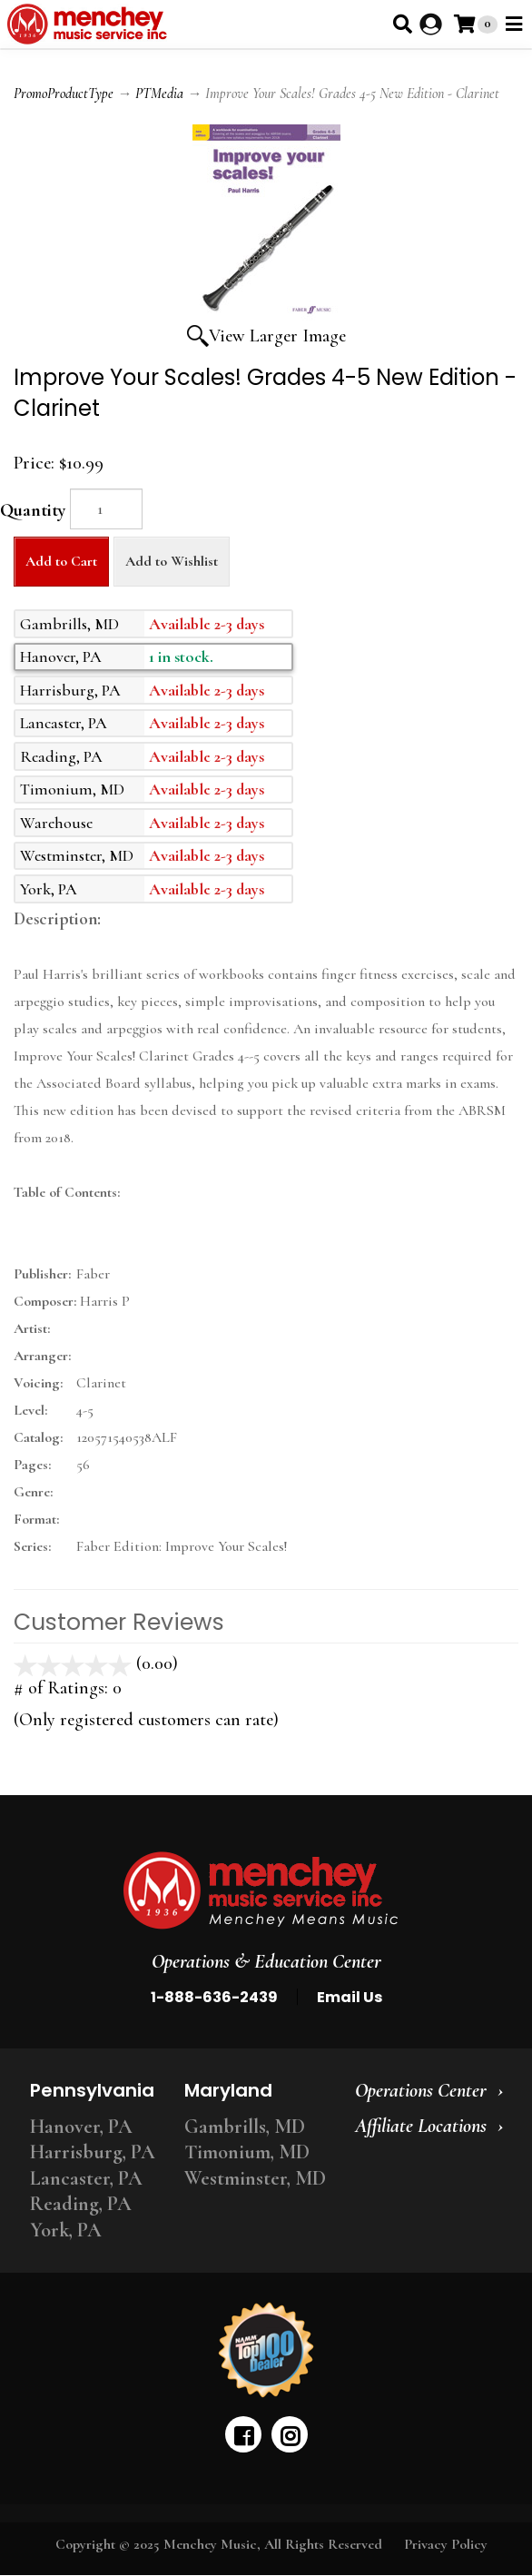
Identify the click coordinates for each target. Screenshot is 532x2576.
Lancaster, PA (86, 2178)
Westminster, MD (255, 2178)
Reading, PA (81, 2204)
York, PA (66, 2230)
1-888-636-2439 (214, 1997)
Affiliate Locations (421, 2125)
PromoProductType (63, 93)
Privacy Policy (446, 2544)
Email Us (349, 1997)
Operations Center (421, 2090)
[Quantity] (106, 509)
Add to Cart (61, 561)
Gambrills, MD (244, 2126)
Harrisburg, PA (92, 2152)
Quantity (32, 510)
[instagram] (289, 2434)
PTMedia (159, 93)
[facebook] (243, 2434)
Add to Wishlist (171, 561)
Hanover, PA (81, 2126)
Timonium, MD (247, 2152)
